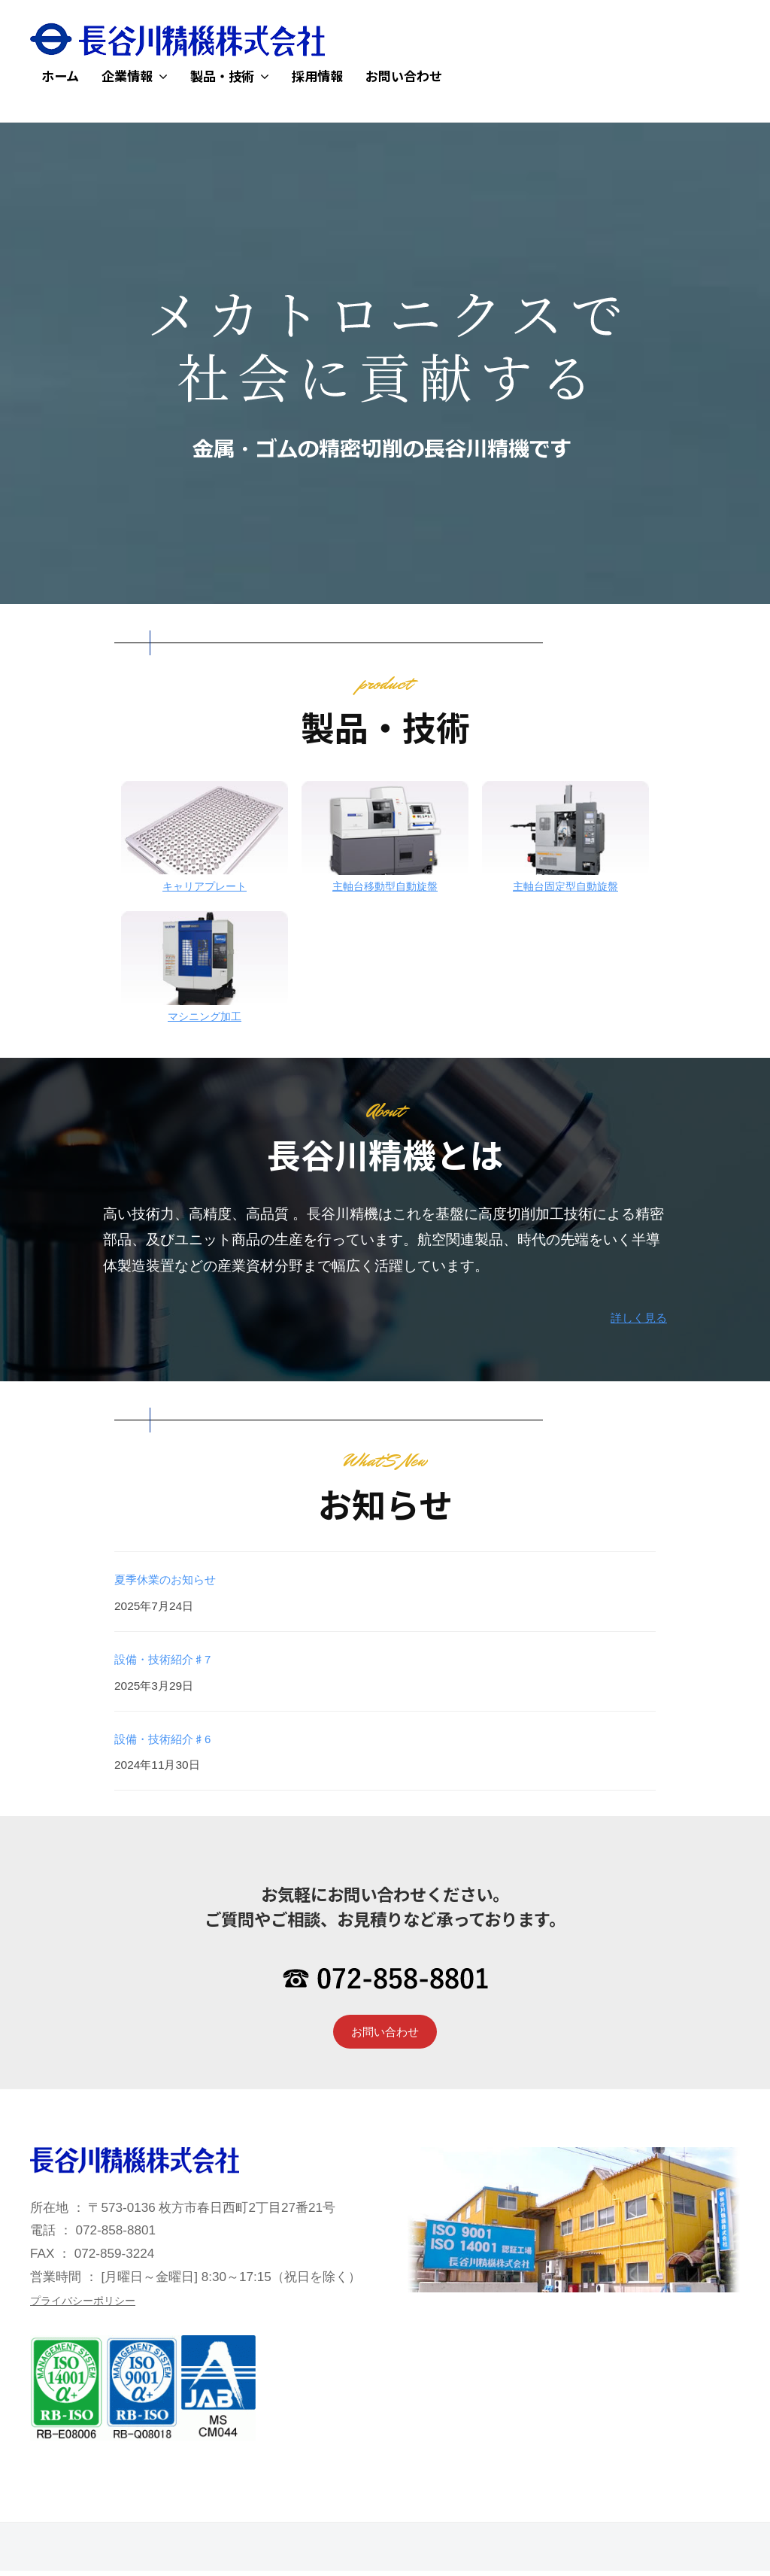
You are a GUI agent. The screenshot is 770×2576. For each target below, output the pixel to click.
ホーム (60, 75)
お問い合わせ (403, 75)
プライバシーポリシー (94, 2305)
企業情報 (127, 75)
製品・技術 (222, 75)
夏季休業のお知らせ (178, 1579)
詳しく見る (631, 1317)
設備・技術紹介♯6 (175, 1738)
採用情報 (317, 75)
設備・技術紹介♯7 (175, 1658)
